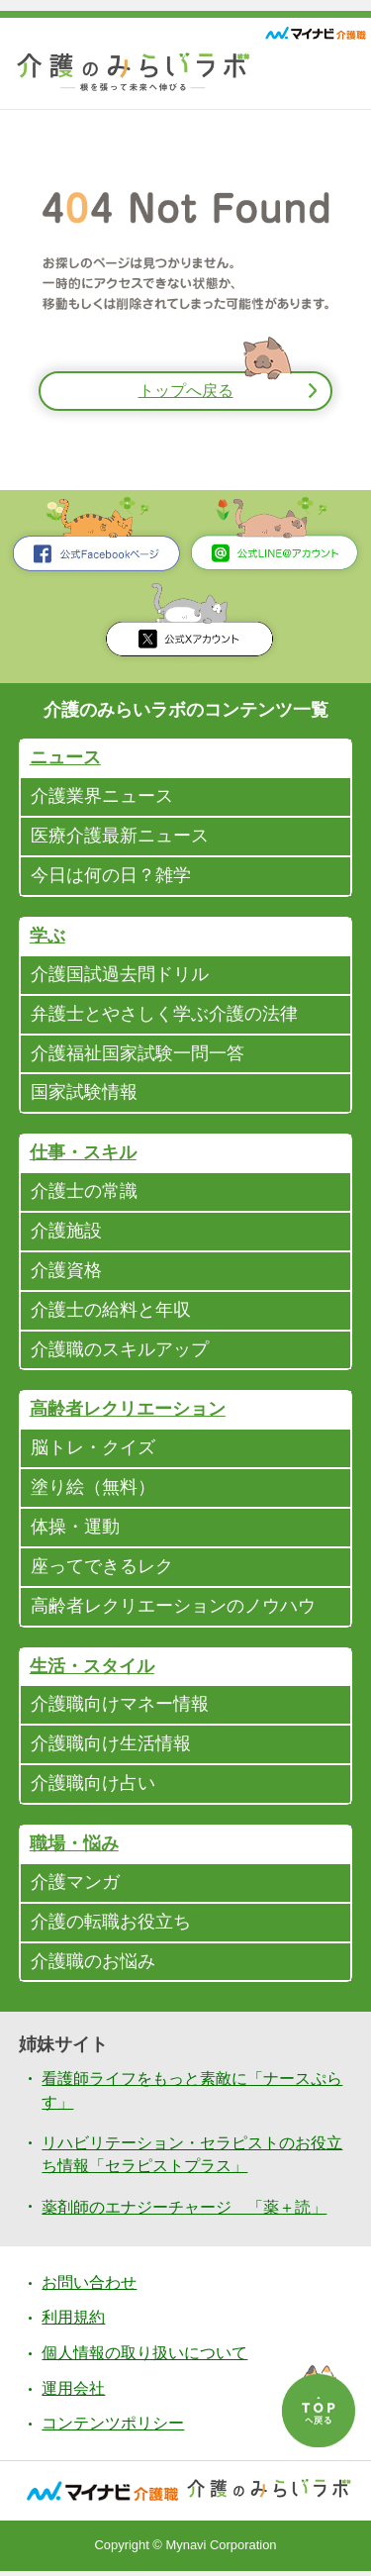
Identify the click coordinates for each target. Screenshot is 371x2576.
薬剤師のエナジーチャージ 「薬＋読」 (184, 2212)
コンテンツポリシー (113, 2429)
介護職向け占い (93, 1788)
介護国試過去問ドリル (120, 976)
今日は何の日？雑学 (111, 877)
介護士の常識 (84, 1194)
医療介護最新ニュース (120, 837)
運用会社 (73, 2393)
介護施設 (66, 1233)
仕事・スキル (83, 1155)
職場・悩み (74, 1848)
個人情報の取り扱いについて (144, 2357)
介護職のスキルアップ (120, 1352)
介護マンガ (75, 1887)
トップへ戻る (186, 390)
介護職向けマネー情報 (120, 1709)
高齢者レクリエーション (128, 1413)
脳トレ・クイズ (93, 1451)
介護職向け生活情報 (111, 1748)
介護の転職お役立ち (111, 1926)
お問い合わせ (89, 2287)
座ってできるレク (102, 1570)
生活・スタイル (92, 1670)
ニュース (65, 759)
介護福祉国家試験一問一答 (137, 1055)
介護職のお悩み (93, 1966)
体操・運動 (75, 1530)
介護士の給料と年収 (111, 1313)
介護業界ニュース (102, 798)
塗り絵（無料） (93, 1491)
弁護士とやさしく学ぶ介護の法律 (164, 1016)
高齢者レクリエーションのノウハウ (173, 1610)
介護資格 (66, 1273)
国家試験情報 (84, 1095)
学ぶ (47, 937)
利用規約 (73, 2323)
